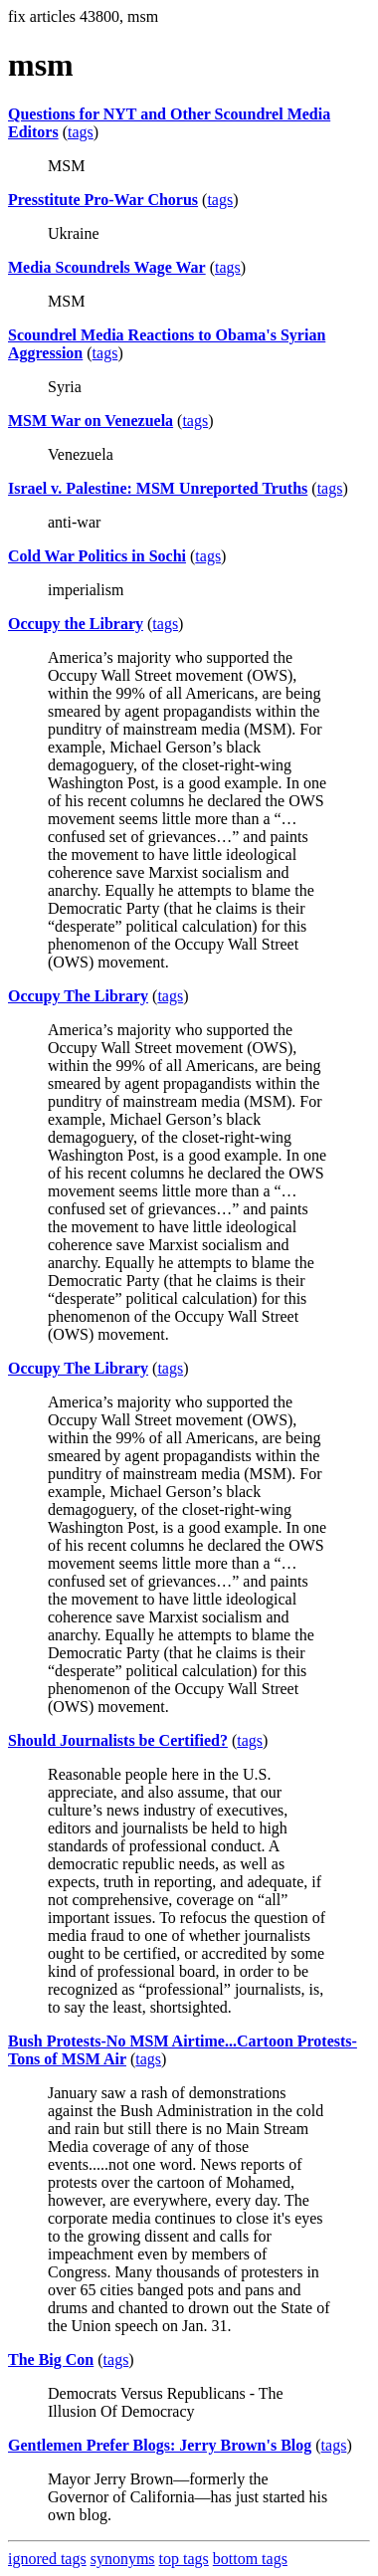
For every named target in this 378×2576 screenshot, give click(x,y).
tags (81, 131)
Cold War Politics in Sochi (97, 555)
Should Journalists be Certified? (118, 1740)
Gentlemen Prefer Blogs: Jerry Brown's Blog (159, 2445)
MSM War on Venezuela (90, 420)
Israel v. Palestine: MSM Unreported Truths (157, 488)
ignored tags (47, 2558)
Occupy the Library (75, 623)
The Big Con (51, 2359)
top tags (184, 2558)
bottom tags (250, 2558)
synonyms (123, 2558)
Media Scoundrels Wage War (107, 267)
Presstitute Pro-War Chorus (103, 199)
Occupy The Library (78, 995)
